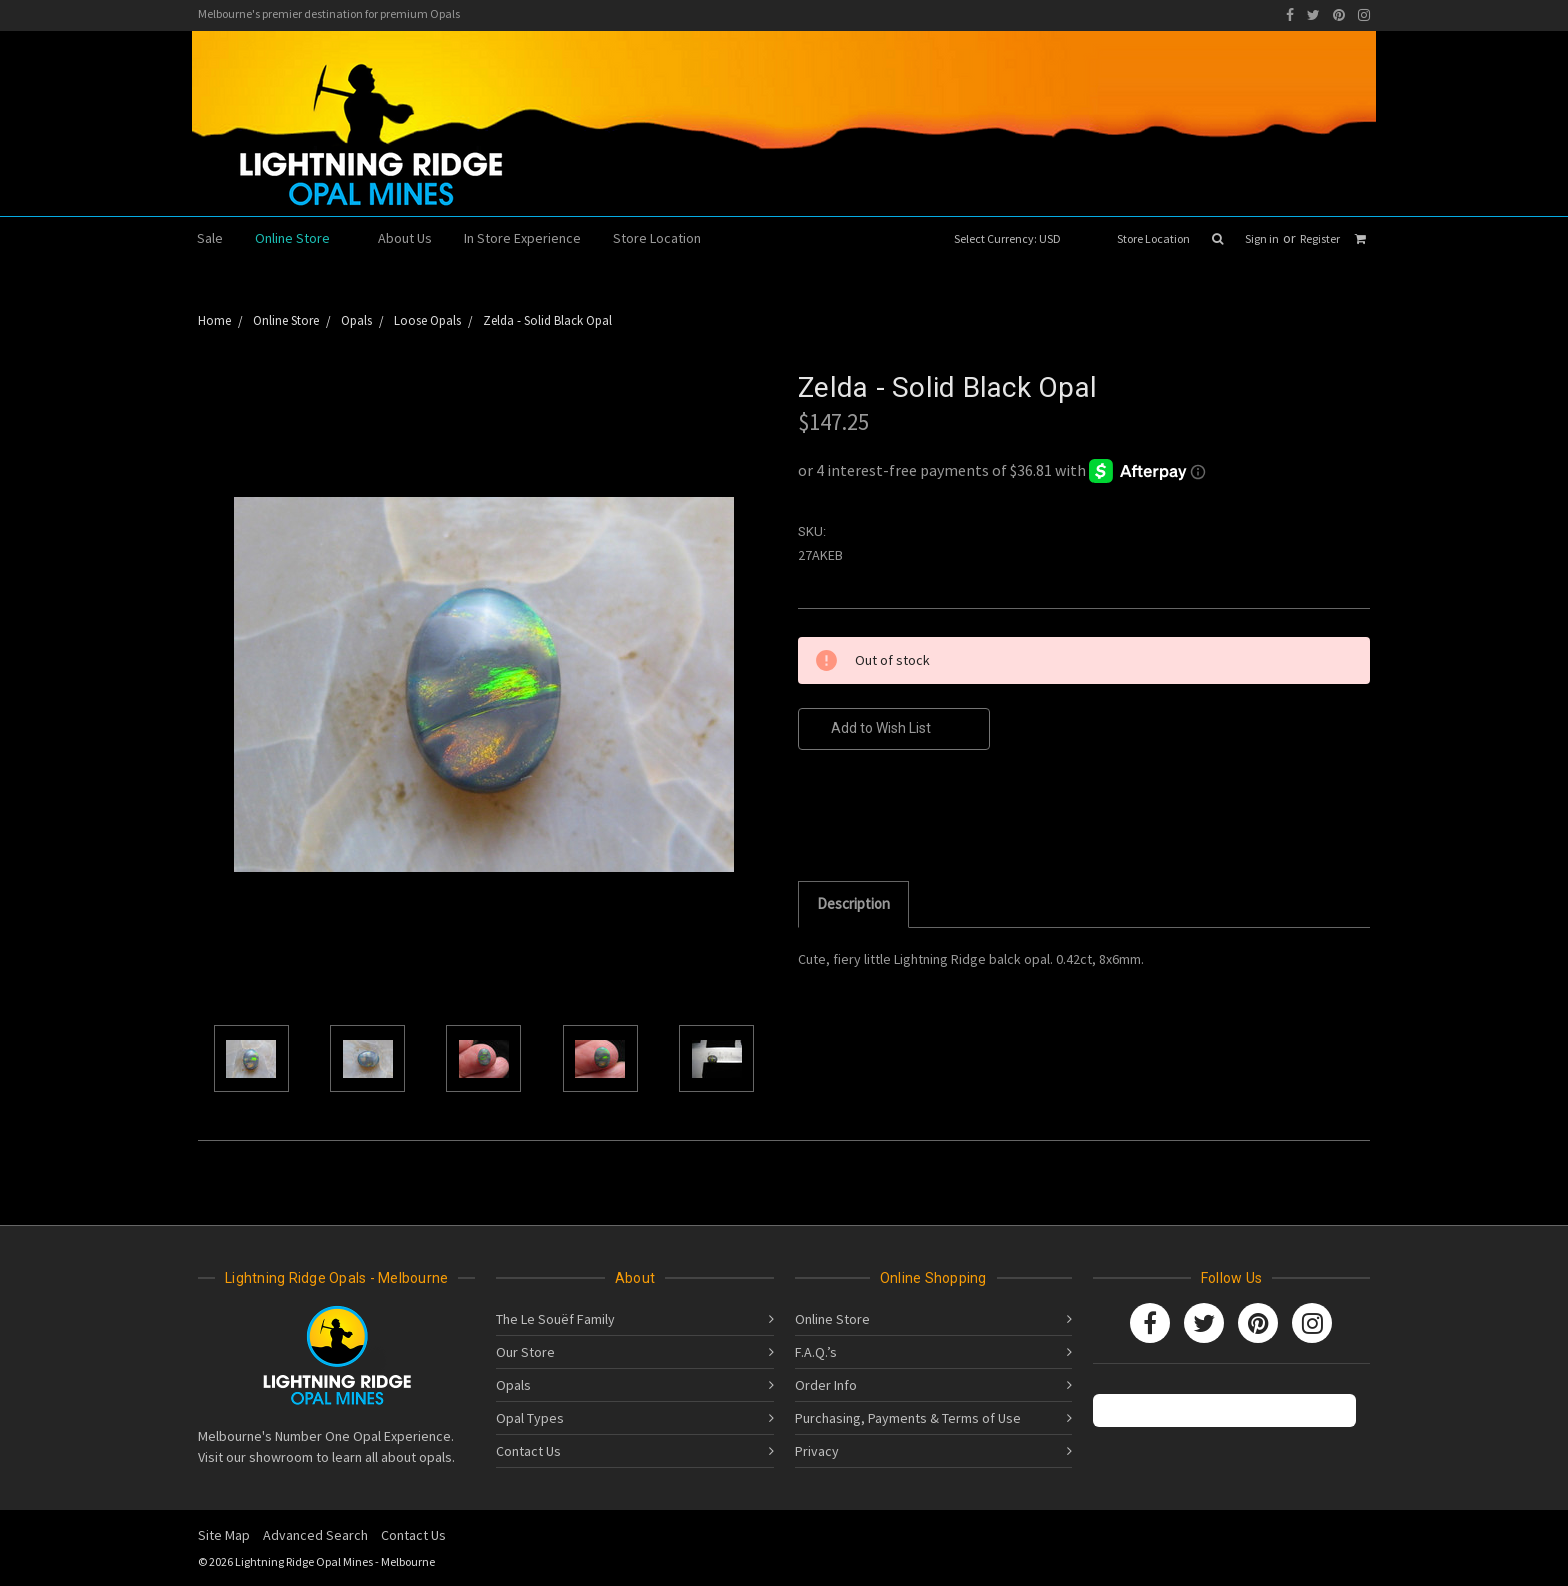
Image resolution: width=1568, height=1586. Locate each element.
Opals (513, 1385)
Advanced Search (315, 1535)
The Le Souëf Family (555, 1319)
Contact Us (528, 1451)
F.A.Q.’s (816, 1352)
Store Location (1153, 238)
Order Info (826, 1385)
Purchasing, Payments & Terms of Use (908, 1418)
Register (1320, 238)
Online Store (300, 238)
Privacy (817, 1451)
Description (853, 903)
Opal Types (530, 1418)
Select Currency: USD (1014, 238)
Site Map (224, 1535)
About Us (405, 238)
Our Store (525, 1352)
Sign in (1262, 238)
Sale (210, 238)
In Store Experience (522, 238)
